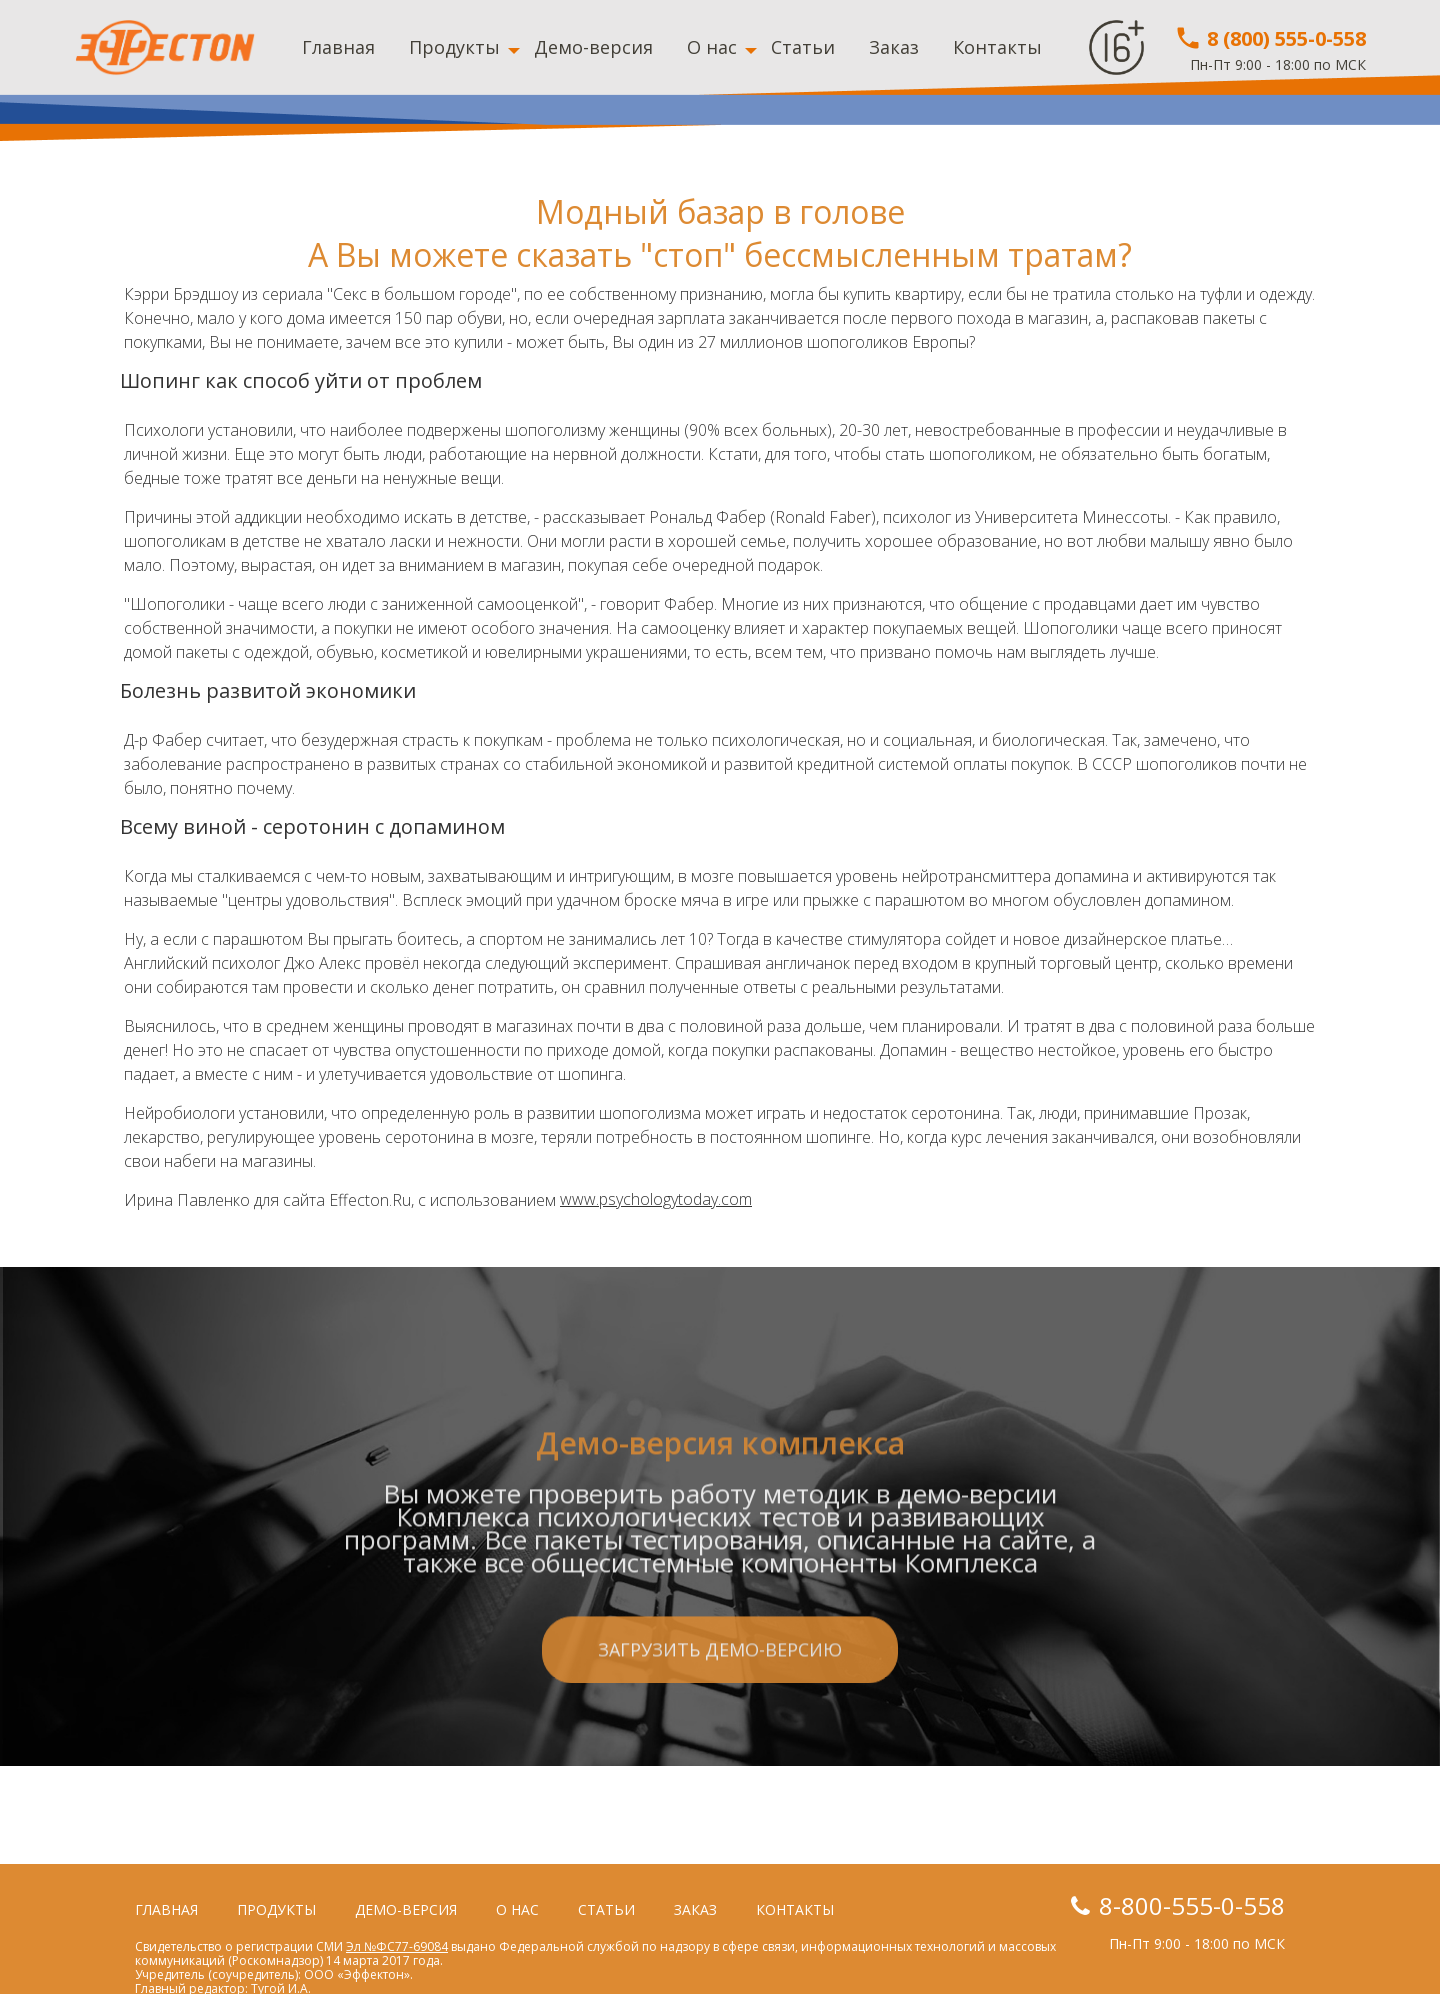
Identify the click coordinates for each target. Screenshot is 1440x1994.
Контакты (997, 47)
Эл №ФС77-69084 (397, 1946)
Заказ (894, 47)
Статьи (803, 47)
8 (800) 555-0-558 (1270, 38)
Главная (338, 47)
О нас (712, 47)
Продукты (454, 47)
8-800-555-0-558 (1192, 1905)
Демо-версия (593, 47)
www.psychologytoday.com (656, 1200)
